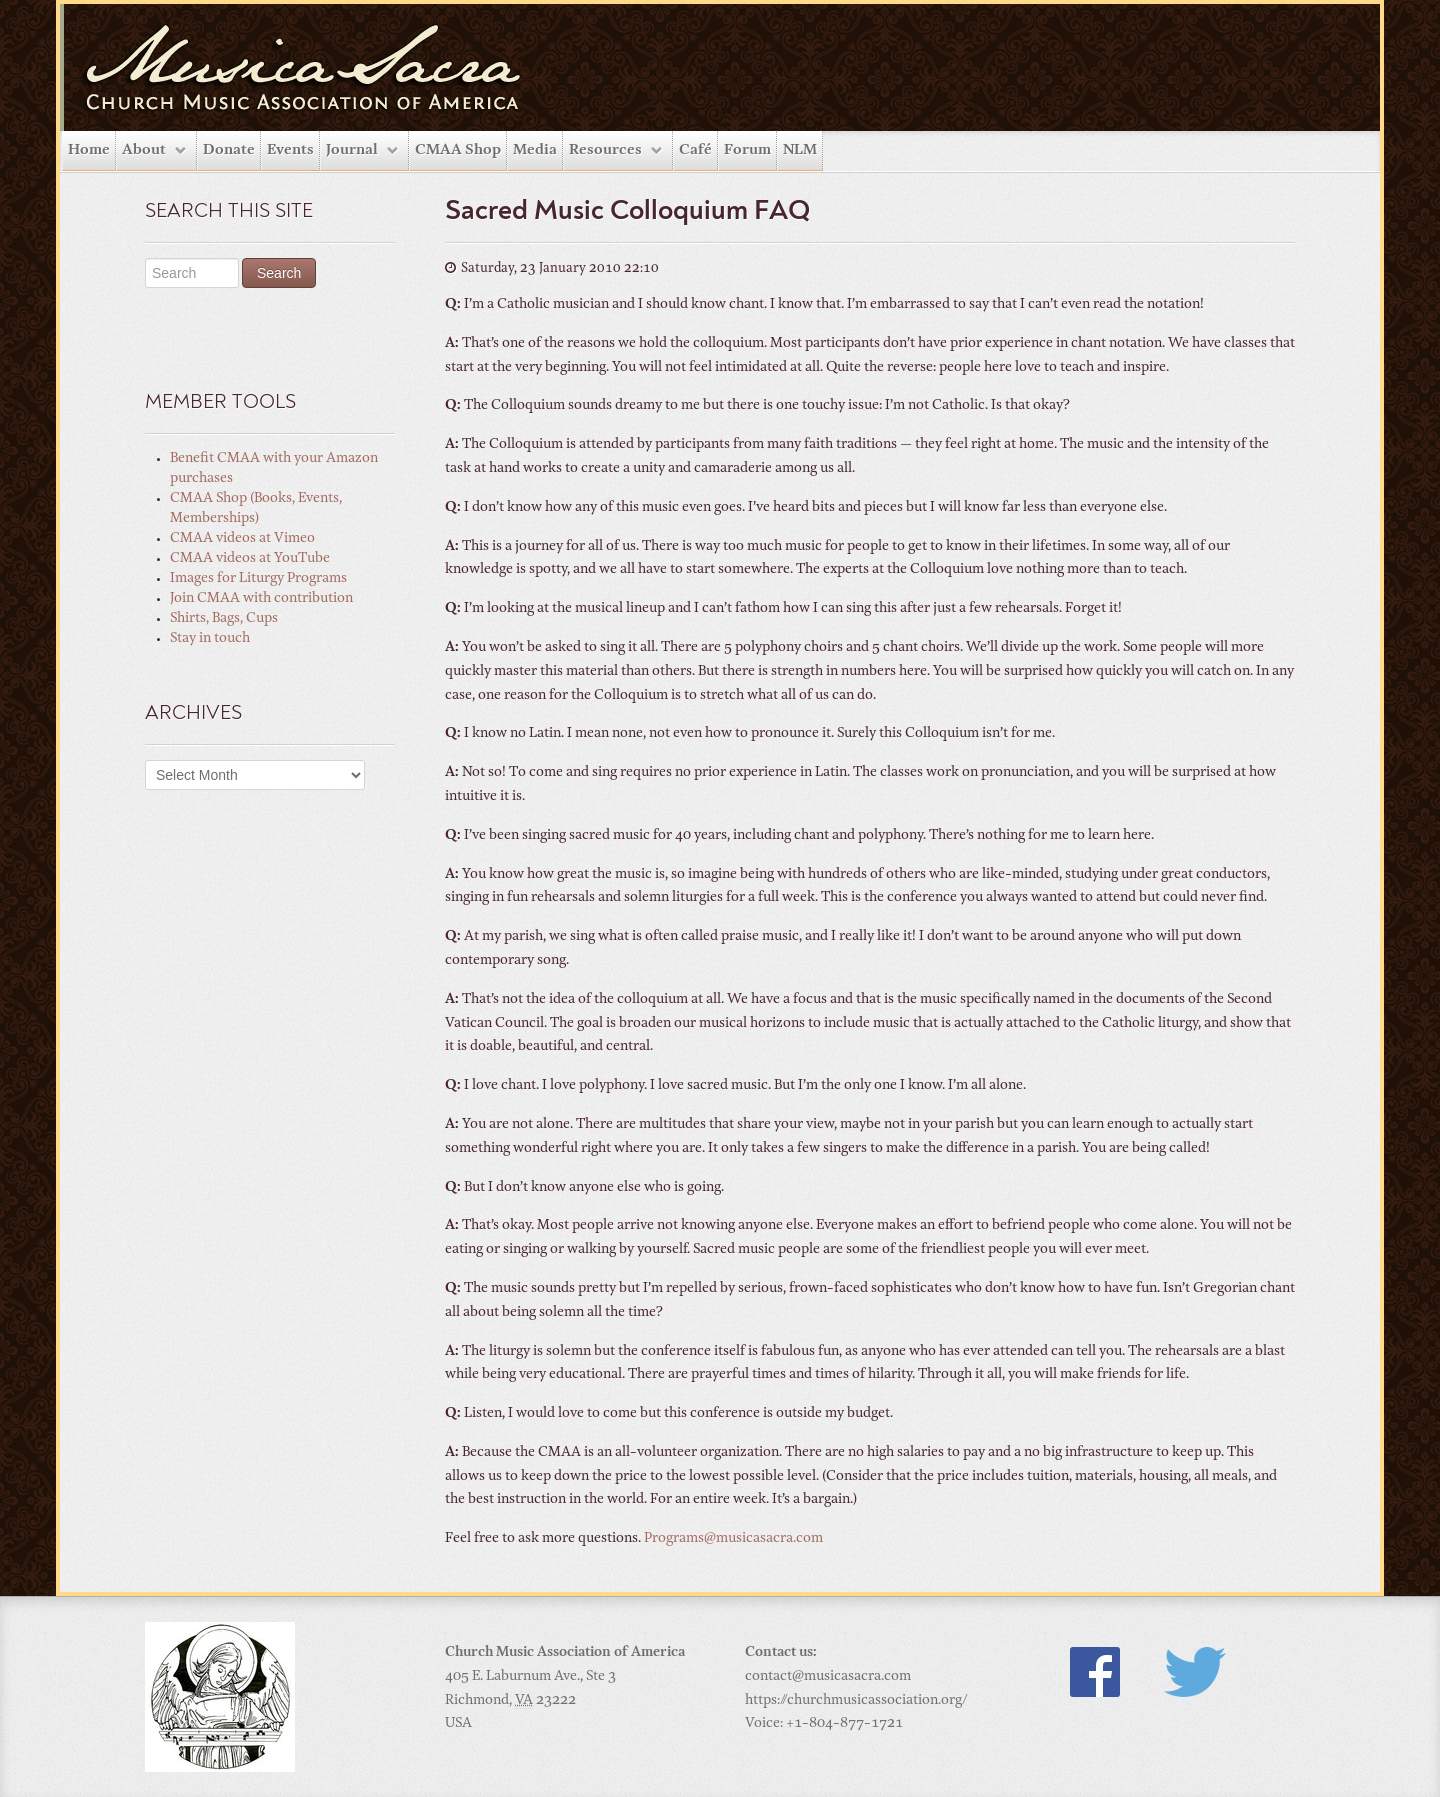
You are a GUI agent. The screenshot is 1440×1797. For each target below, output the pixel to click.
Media (535, 150)
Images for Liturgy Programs (258, 579)
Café (695, 150)
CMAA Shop (458, 150)
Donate (229, 150)
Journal (352, 150)
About (144, 150)
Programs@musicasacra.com (733, 1539)
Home (89, 150)
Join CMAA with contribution (261, 599)
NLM (800, 150)
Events (290, 150)
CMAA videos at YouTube (250, 559)
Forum (747, 150)
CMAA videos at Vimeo (242, 539)
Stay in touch (210, 639)
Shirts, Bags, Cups (224, 619)
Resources (605, 150)
